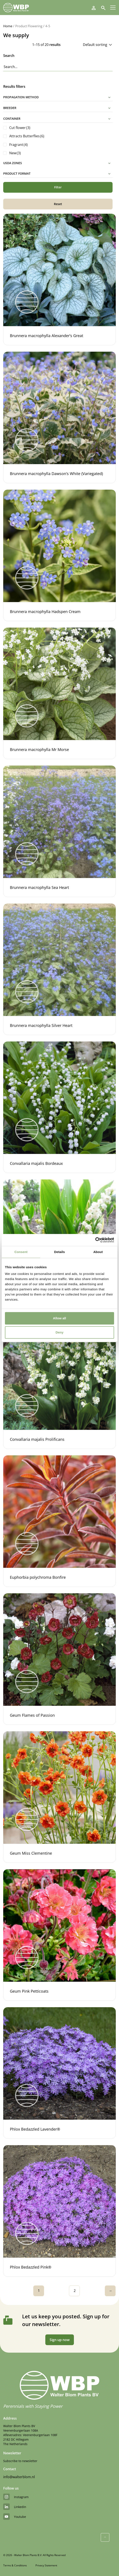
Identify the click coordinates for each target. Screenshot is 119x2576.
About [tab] (98, 1252)
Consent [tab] (20, 1252)
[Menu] (113, 7)
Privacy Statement (46, 2565)
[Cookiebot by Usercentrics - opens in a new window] (95, 1240)
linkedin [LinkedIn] (14, 2506)
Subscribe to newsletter (20, 2461)
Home (7, 26)
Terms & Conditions (15, 2565)
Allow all (59, 1318)
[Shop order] (96, 44)
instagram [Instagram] (16, 2497)
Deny (60, 1332)
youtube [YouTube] (14, 2516)
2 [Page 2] (75, 2290)
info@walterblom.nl (19, 2477)
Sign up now (60, 2339)
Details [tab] (59, 1252)
